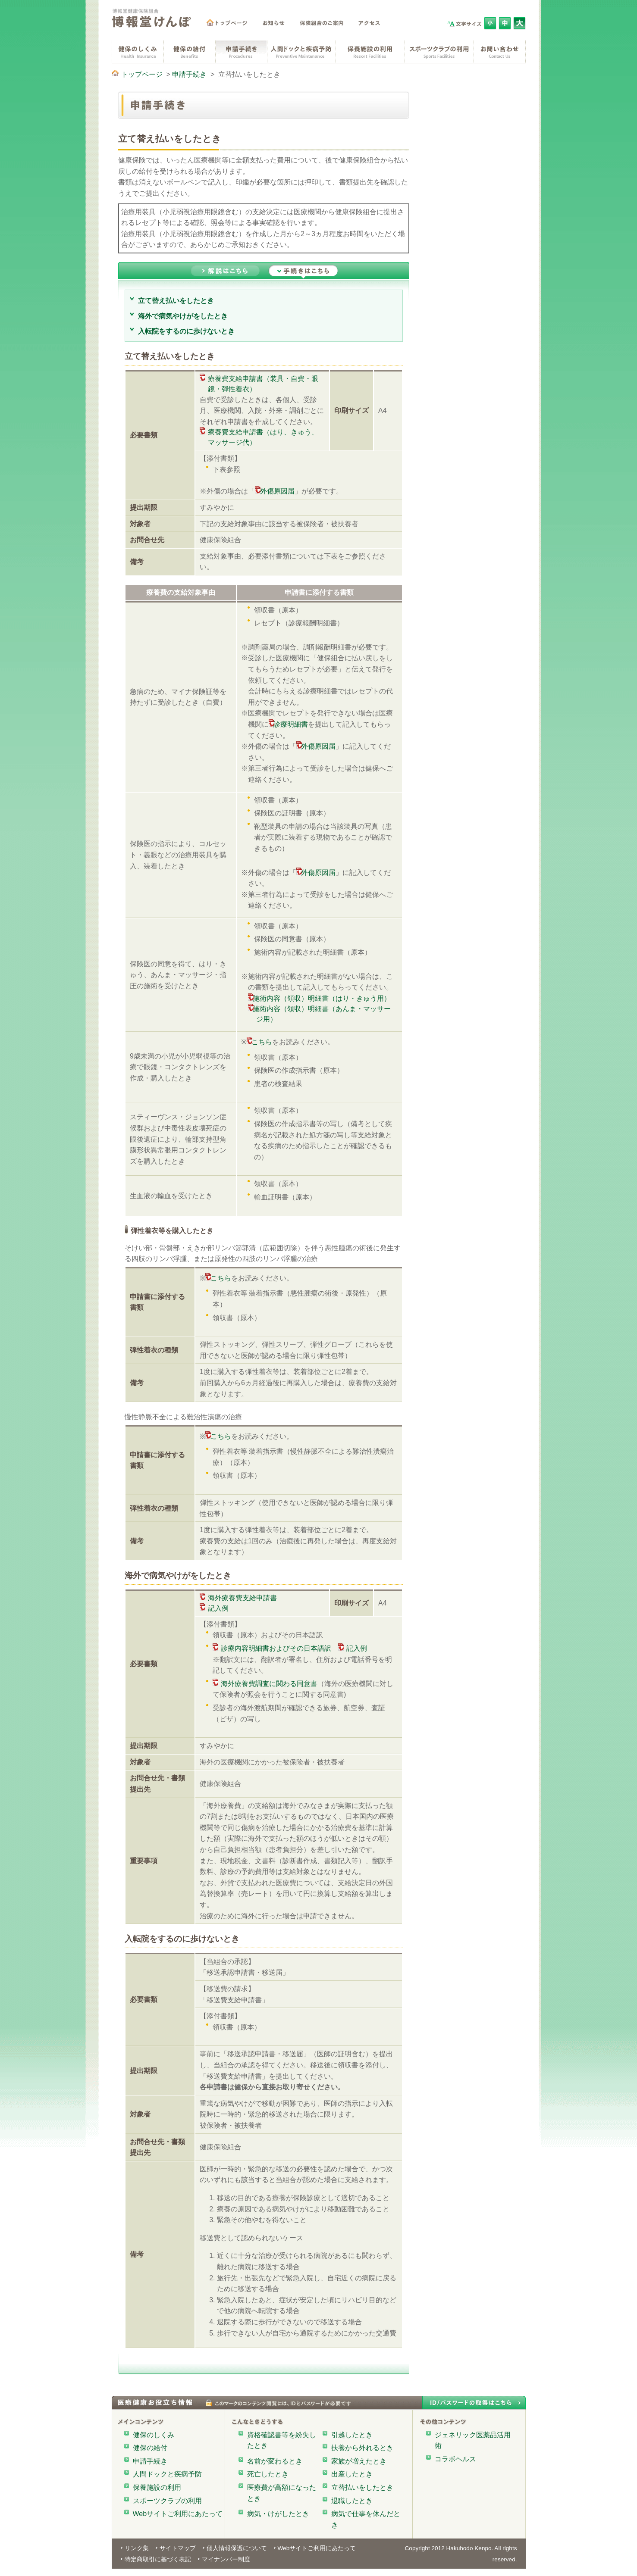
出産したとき (352, 2474)
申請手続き (189, 74)
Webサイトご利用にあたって (178, 2513)
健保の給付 (150, 2447)
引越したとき (352, 2435)
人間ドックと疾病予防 (167, 2474)
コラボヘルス (455, 2459)
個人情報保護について (237, 2548)
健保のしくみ (153, 2435)
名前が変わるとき (274, 2461)
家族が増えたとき (358, 2461)
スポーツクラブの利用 (167, 2500)
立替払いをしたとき (362, 2487)
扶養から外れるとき (362, 2447)
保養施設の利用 (157, 2487)
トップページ (142, 74)
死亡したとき (268, 2474)
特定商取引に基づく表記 (158, 2559)
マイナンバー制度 (226, 2559)
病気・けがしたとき (278, 2513)
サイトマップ (178, 2548)
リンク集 (137, 2548)
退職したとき (352, 2500)
